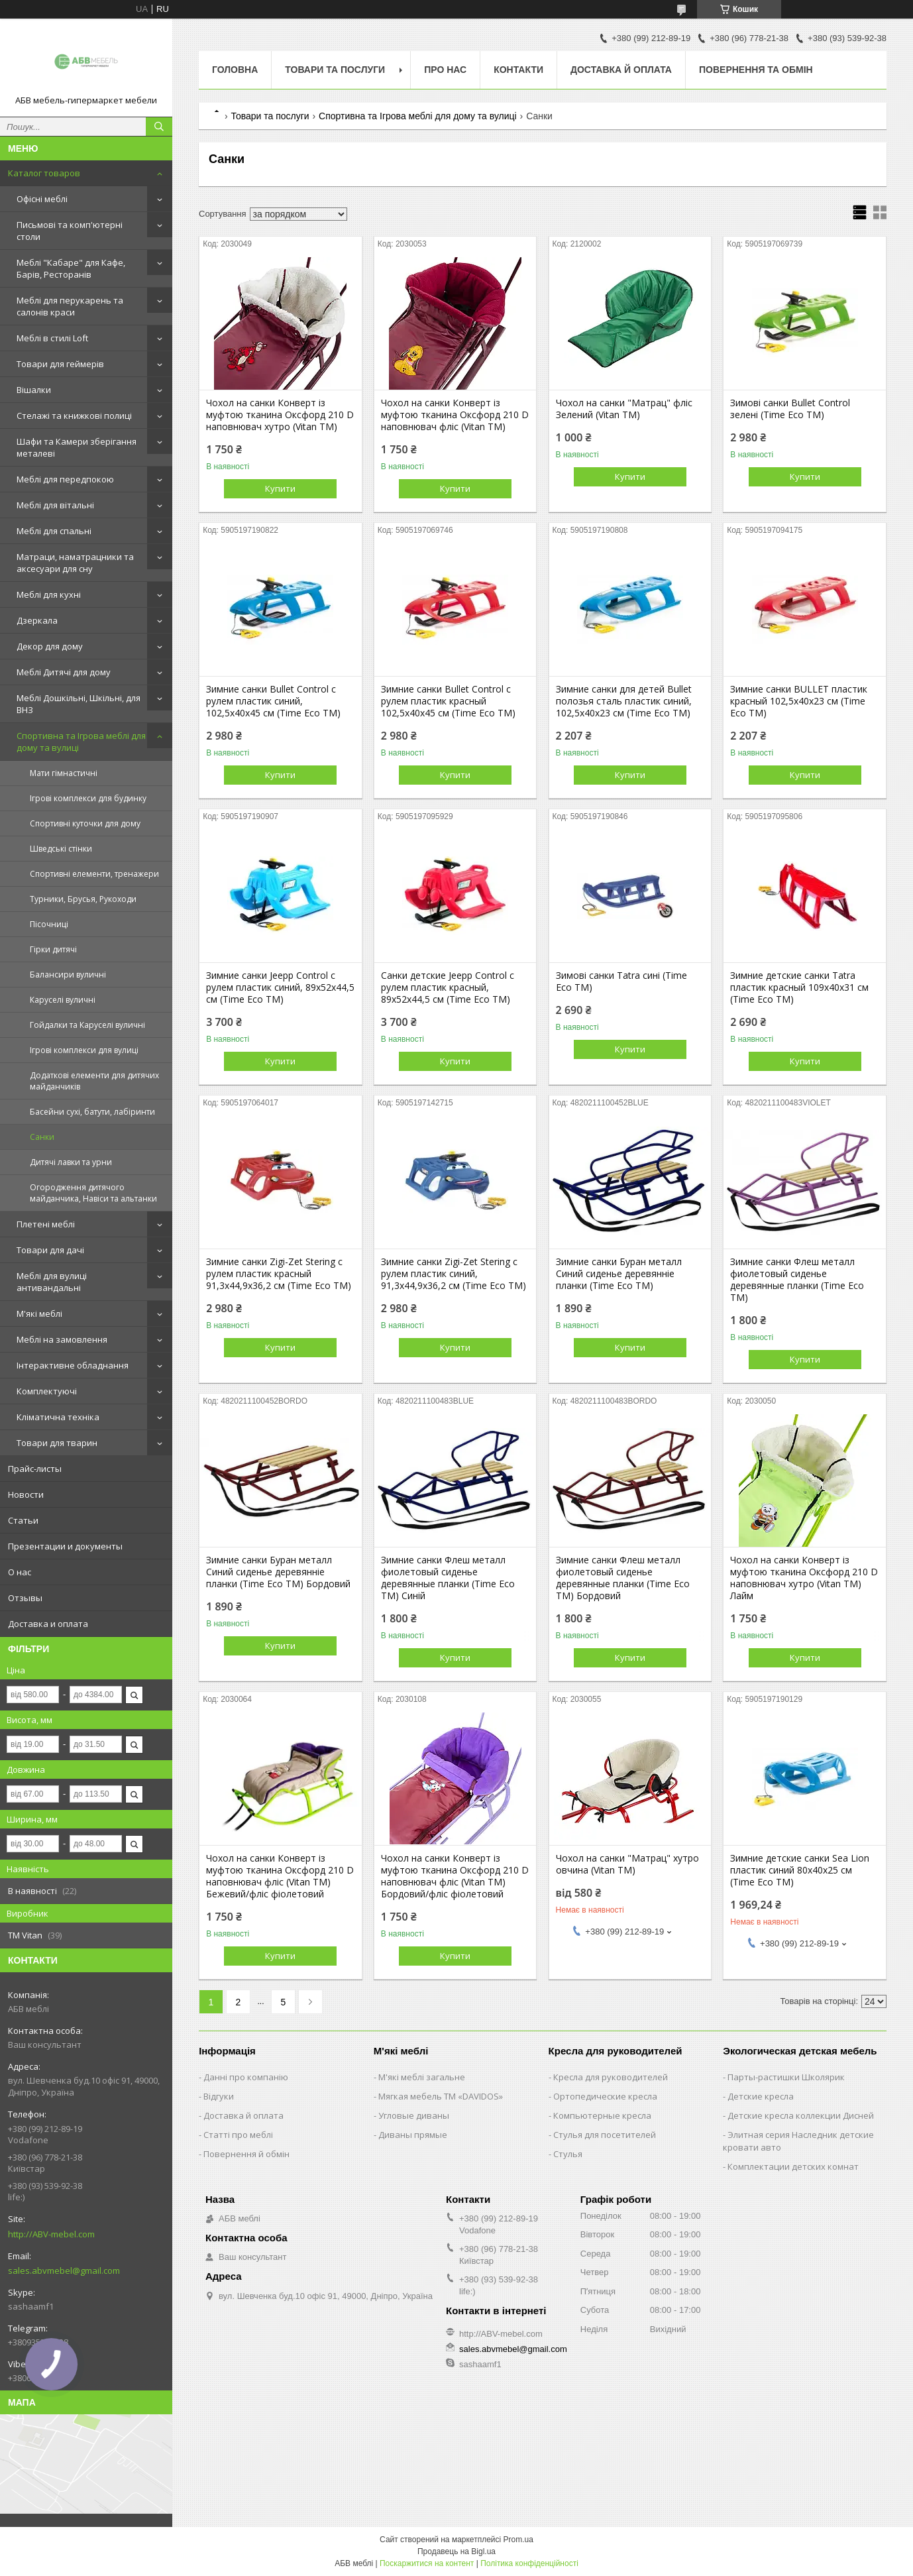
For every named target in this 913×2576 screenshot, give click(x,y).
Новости (26, 1494)
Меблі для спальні (54, 531)
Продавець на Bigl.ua (456, 2551)
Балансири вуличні (68, 974)
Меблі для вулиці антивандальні (52, 1282)
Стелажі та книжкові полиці (74, 415)
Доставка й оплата (621, 69)
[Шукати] (159, 127)
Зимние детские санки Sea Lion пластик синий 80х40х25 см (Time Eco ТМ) (799, 1870)
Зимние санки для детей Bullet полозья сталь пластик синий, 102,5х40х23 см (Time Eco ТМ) (624, 701)
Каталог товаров (44, 173)
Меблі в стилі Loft (52, 338)
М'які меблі (39, 1313)
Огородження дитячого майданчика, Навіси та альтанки (93, 1193)
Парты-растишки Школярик (786, 2077)
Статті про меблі (238, 2135)
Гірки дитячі (53, 949)
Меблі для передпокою (65, 479)
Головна (235, 69)
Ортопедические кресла (605, 2096)
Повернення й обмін (246, 2154)
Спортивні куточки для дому (85, 823)
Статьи (23, 1520)
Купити (280, 488)
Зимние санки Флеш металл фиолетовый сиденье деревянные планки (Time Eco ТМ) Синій (448, 1578)
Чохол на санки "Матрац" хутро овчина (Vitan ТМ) (627, 1864)
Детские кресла (760, 2096)
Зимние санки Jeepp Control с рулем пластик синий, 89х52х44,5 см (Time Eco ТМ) (280, 987)
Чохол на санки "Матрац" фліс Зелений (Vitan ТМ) (624, 409)
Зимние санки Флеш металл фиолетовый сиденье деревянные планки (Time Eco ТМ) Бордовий (623, 1578)
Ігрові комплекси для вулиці (84, 1050)
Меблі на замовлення (62, 1339)
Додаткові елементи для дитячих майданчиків (94, 1081)
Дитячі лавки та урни (71, 1162)
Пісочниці (49, 924)
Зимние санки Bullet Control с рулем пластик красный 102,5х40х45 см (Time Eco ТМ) (448, 701)
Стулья (567, 2154)
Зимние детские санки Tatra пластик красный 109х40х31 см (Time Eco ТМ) (799, 987)
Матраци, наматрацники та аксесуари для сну (75, 563)
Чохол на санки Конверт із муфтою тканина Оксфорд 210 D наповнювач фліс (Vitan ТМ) (455, 415)
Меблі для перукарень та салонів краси (70, 306)
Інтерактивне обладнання (73, 1365)
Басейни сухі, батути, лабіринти (92, 1111)
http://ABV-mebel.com (51, 2234)
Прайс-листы (35, 1469)
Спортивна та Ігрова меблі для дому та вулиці (81, 742)
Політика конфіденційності (529, 2563)
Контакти (518, 69)
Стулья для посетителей (604, 2135)
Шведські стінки (61, 848)
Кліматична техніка (58, 1417)
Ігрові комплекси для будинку (88, 798)
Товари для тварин (57, 1443)
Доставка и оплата (48, 1624)
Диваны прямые (412, 2135)
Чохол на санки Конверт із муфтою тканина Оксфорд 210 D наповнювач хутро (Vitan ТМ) (280, 415)
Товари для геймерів (60, 364)
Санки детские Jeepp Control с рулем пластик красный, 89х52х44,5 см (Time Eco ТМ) (447, 987)
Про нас (445, 69)
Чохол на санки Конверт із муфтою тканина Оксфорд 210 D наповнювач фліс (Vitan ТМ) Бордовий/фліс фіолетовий (455, 1876)
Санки (42, 1137)
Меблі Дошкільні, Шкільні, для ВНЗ (78, 704)
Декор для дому (50, 646)
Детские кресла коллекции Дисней (800, 2115)
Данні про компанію (245, 2077)
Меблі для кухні (49, 594)
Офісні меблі (42, 199)
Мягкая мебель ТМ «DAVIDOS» (440, 2096)
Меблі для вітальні (55, 505)
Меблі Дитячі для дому (64, 672)
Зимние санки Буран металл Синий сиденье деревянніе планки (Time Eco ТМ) (619, 1274)
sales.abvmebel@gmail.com (64, 2270)
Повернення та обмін (756, 69)
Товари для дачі (50, 1250)
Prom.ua (518, 2539)
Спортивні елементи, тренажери (94, 873)
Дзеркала (37, 620)
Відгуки (218, 2096)
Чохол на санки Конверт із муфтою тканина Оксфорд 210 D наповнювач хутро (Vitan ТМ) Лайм (804, 1578)
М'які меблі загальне (421, 2077)
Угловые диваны (413, 2115)
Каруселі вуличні (62, 999)
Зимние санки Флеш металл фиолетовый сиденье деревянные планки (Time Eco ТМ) (797, 1280)
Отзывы (25, 1598)
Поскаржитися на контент (427, 2563)
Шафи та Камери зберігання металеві (76, 447)
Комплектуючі (47, 1391)
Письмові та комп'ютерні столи (70, 231)
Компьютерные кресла (602, 2115)
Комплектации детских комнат (793, 2166)
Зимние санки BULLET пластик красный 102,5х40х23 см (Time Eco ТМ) (798, 701)
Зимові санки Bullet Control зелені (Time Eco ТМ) (790, 409)
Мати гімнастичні (63, 773)
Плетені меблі (46, 1224)
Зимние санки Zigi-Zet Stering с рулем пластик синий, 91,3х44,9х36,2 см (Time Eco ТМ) (453, 1274)
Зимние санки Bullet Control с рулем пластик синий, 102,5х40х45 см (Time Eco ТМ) (273, 701)
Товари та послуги (335, 69)
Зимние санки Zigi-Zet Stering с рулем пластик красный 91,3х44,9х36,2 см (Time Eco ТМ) (278, 1274)
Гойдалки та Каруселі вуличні (87, 1025)
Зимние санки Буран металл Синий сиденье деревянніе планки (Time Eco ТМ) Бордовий (278, 1572)
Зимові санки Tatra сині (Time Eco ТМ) (621, 981)
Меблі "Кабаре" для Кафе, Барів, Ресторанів (71, 268)
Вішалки (34, 390)
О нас (19, 1572)
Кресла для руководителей (610, 2077)
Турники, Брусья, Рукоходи (83, 899)
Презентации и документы (65, 1546)
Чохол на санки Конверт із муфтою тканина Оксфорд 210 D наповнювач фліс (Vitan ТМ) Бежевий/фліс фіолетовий (280, 1876)
